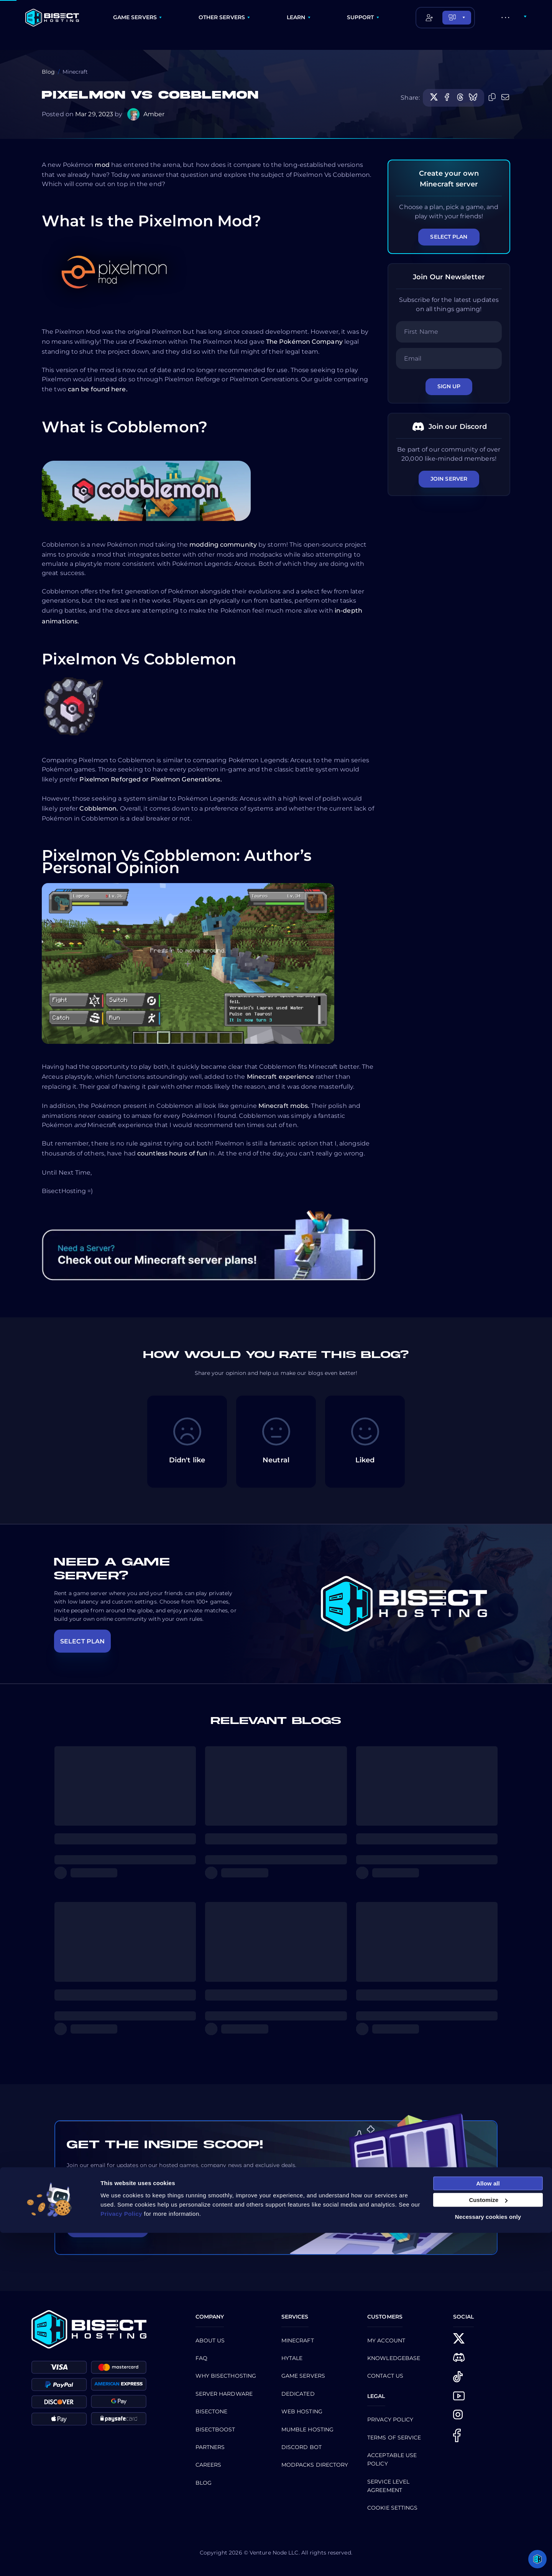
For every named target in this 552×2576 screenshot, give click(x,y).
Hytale (292, 2358)
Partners (210, 2447)
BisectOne (212, 2411)
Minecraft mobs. (284, 1105)
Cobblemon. (98, 808)
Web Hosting (301, 2411)
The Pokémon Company (304, 341)
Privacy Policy (390, 2419)
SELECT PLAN (82, 1641)
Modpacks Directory (314, 2464)
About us (210, 2340)
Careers (209, 2464)
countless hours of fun (172, 1153)
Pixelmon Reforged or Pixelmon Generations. (150, 779)
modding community (223, 544)
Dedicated (298, 2393)
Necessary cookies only (488, 2559)
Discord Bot (301, 2447)
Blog (48, 71)
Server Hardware (224, 2393)
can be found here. (98, 389)
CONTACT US (385, 2375)
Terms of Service (394, 2437)
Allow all (488, 2526)
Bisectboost (215, 2429)
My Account (386, 2340)
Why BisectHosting (226, 2375)
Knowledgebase (393, 2358)
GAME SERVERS (135, 17)
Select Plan (448, 236)
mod (102, 164)
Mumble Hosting (307, 2429)
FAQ (201, 2358)
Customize (488, 2543)
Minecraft (297, 2340)
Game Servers (303, 2375)
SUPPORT (360, 17)
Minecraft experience (280, 1076)
